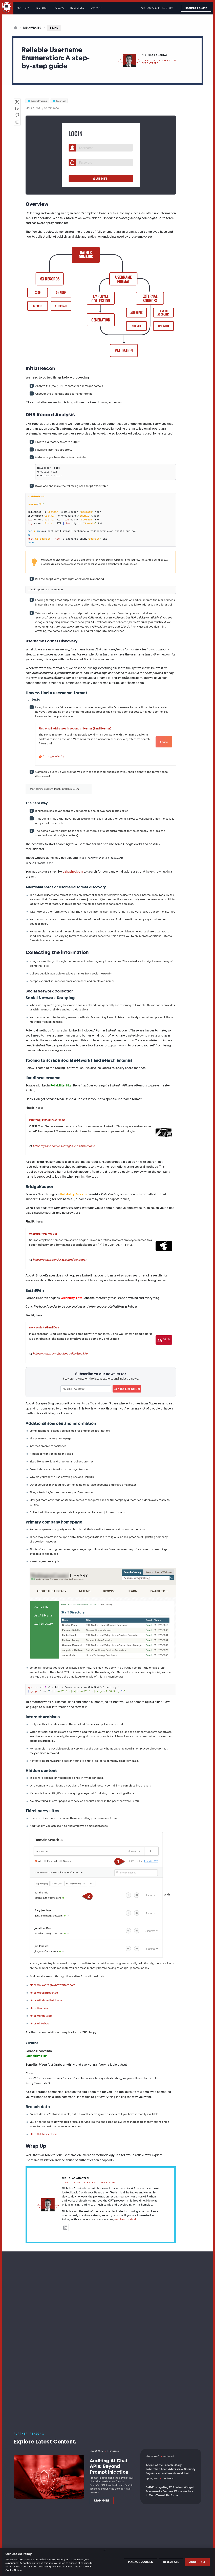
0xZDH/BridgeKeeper (43, 1233)
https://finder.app (41, 2015)
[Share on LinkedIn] (17, 108)
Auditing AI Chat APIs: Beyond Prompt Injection (109, 2468)
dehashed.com (73, 871)
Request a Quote (196, 8)
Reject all (158, 2562)
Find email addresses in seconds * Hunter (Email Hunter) (75, 728)
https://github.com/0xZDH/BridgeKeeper (60, 1259)
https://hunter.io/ (53, 756)
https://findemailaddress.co (47, 2000)
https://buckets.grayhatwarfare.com (52, 1984)
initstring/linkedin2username (47, 1119)
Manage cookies (122, 2562)
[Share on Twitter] (17, 102)
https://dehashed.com (43, 2133)
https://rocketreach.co (44, 1992)
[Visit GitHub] (17, 115)
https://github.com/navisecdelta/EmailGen (61, 1353)
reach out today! (125, 2219)
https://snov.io (39, 2007)
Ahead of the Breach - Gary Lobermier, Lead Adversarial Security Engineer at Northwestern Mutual (171, 2471)
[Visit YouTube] (17, 122)
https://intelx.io (39, 2023)
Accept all (193, 2562)
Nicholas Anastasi (75, 2178)
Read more (101, 2502)
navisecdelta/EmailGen (44, 1327)
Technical (59, 101)
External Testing (37, 101)
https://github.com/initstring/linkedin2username (64, 1145)
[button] (159, 8)
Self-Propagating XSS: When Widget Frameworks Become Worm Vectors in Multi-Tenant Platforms (170, 2493)
